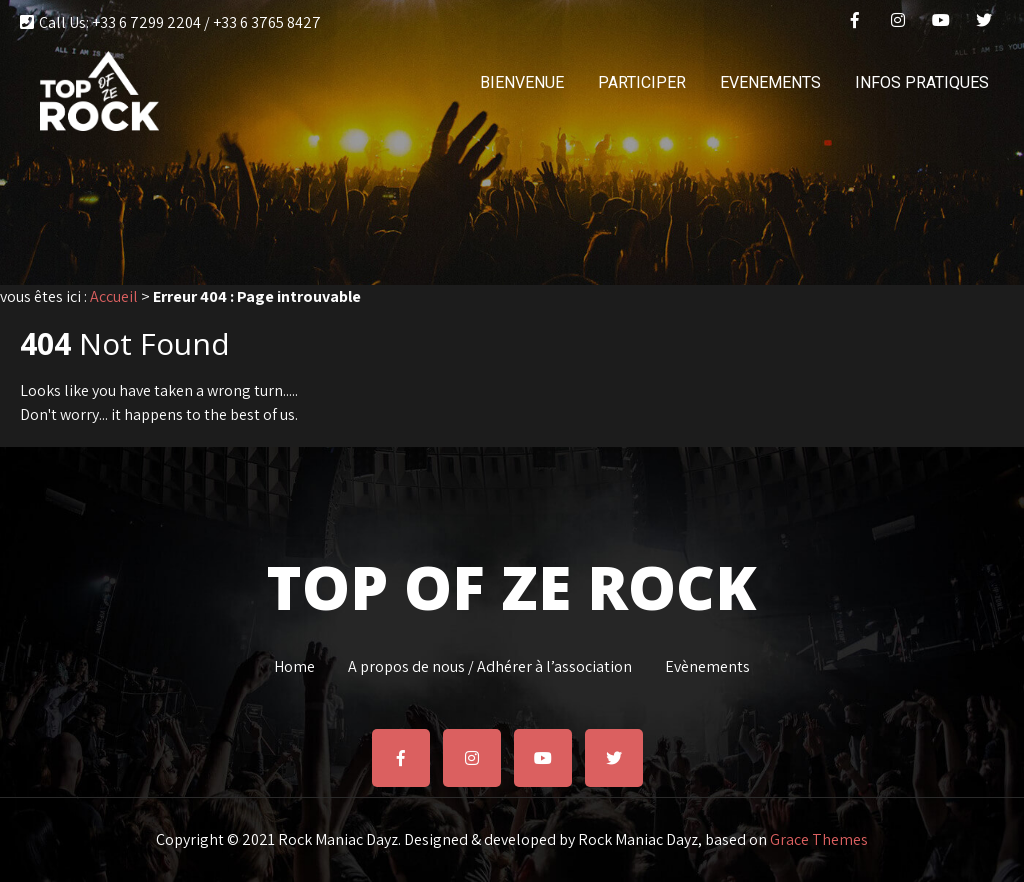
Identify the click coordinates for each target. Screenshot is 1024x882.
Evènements (707, 664)
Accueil (114, 296)
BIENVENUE (522, 82)
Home (294, 664)
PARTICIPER (642, 82)
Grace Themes (819, 839)
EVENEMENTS (770, 82)
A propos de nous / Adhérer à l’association (490, 664)
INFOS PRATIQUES (922, 82)
